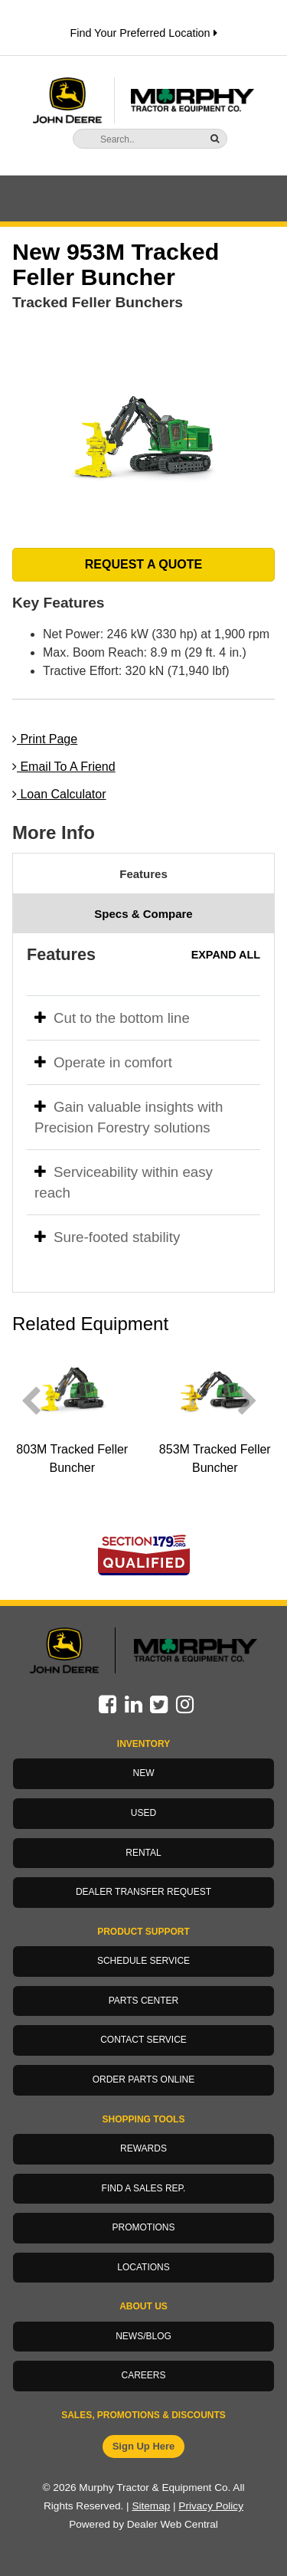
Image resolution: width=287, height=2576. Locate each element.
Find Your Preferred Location (143, 33)
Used (143, 1812)
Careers (143, 2375)
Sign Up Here (144, 2446)
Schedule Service (143, 1960)
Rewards (143, 2148)
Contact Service (143, 2039)
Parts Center (144, 2000)
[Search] (137, 139)
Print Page (44, 739)
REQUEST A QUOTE (144, 564)
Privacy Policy (210, 2506)
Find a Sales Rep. (144, 2188)
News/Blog (143, 2336)
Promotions (143, 2227)
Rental (143, 1852)
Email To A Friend (64, 766)
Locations (143, 2267)
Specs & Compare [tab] (143, 913)
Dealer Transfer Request (143, 1891)
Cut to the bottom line (112, 1018)
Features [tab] (143, 873)
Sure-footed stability (107, 1237)
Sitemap (151, 2506)
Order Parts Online (144, 2079)
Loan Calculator (59, 794)
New (144, 1773)
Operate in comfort (103, 1062)
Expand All (225, 955)
